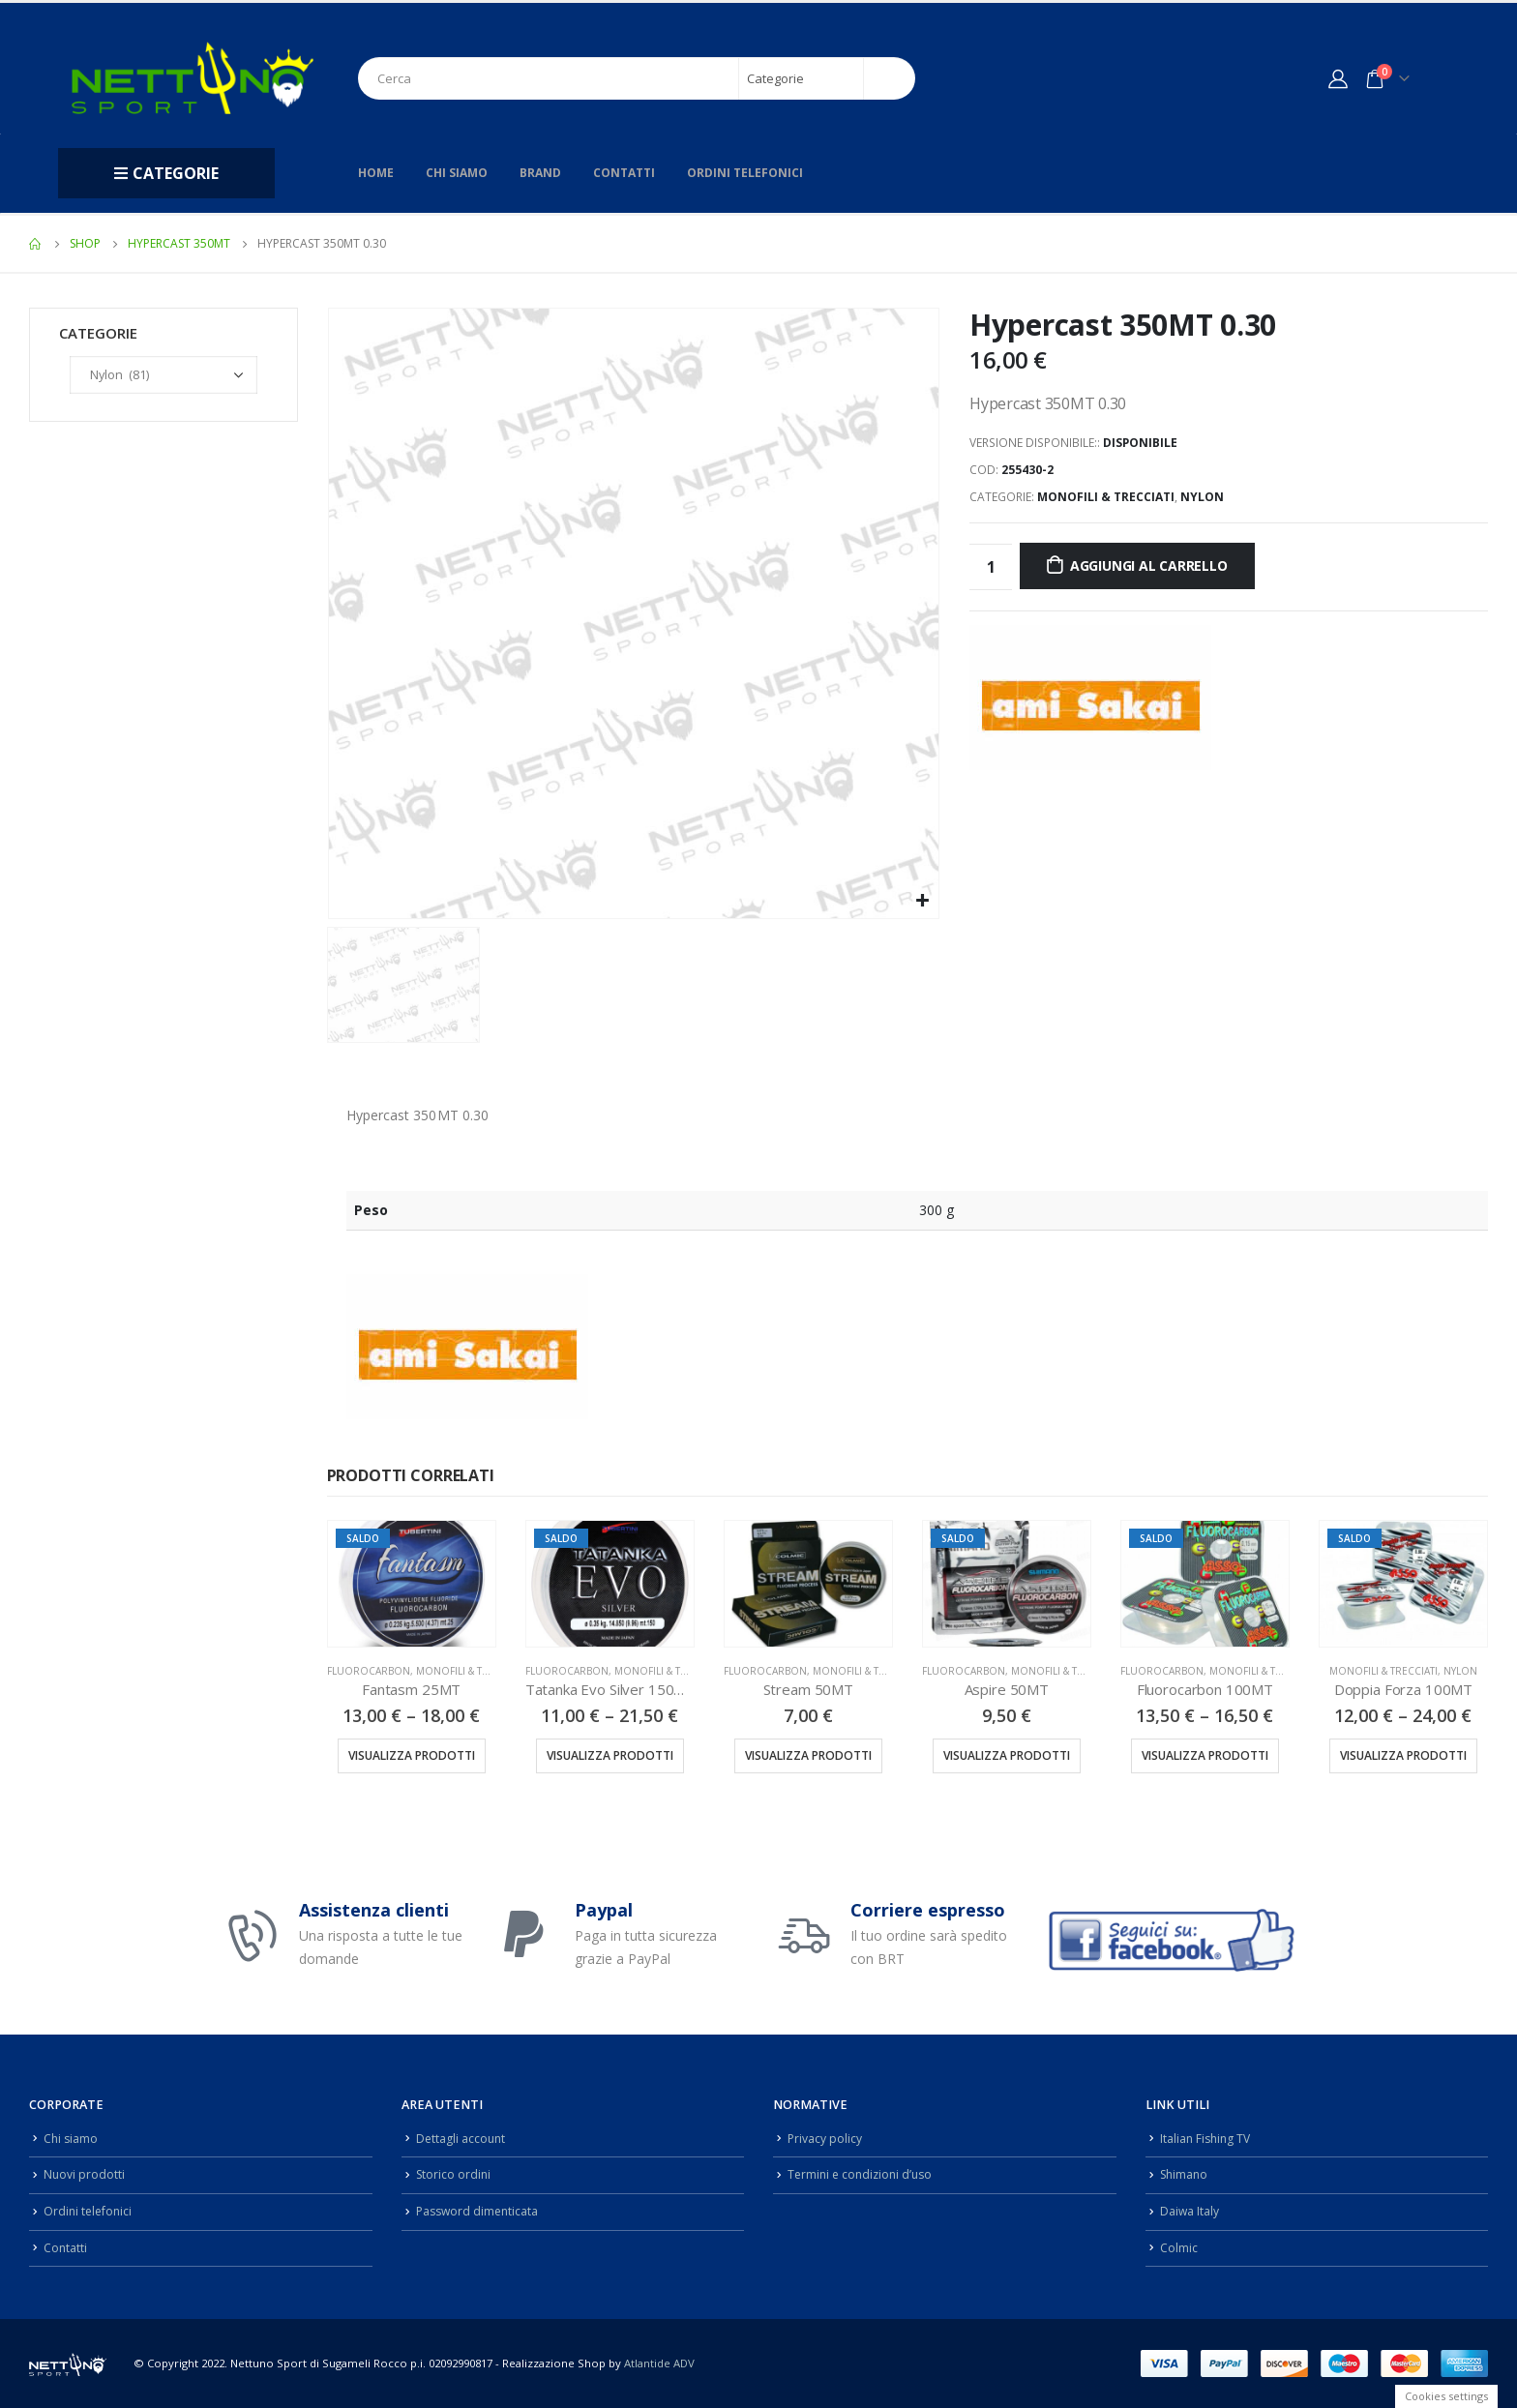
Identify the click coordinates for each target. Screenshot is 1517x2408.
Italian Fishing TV (1207, 2138)
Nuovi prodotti (85, 2174)
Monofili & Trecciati (1106, 497)
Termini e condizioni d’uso (863, 2174)
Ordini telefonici (745, 172)
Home (376, 172)
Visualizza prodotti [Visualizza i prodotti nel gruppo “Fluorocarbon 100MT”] (1205, 1755)
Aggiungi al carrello (1149, 565)
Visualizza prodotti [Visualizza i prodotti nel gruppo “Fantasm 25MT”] (411, 1755)
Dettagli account (462, 2138)
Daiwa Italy (1190, 2211)
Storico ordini (454, 2174)
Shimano (1185, 2174)
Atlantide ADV (659, 2363)
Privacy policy (825, 2138)
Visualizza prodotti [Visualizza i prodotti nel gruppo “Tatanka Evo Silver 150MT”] (610, 1755)
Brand (540, 172)
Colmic (1179, 2248)
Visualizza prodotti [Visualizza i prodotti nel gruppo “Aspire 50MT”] (1006, 1755)
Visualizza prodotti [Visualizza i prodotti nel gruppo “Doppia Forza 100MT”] (1403, 1755)
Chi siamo (457, 172)
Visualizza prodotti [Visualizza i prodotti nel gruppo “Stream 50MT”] (808, 1755)
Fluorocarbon (368, 1671)
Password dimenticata (480, 2211)
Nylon (1202, 497)
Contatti (624, 172)
